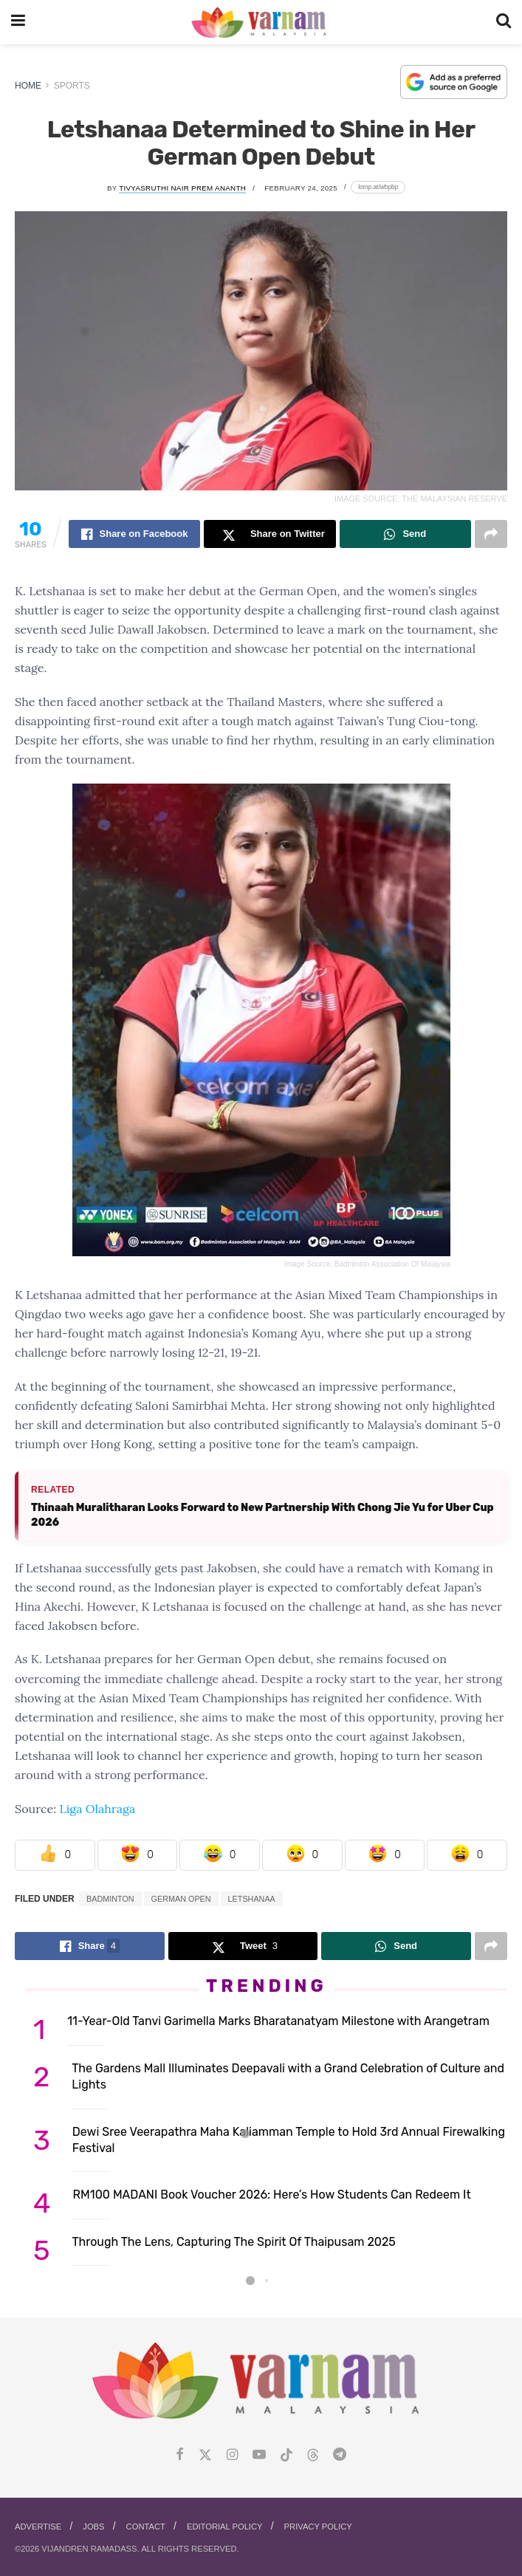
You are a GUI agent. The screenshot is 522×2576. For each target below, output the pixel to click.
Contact (145, 2526)
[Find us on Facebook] (180, 2455)
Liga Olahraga (97, 1808)
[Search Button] (503, 22)
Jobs (93, 2526)
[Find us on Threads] (313, 2455)
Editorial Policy (225, 2526)
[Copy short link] (378, 187)
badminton (110, 1898)
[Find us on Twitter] (205, 2455)
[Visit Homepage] (260, 22)
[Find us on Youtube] (259, 2455)
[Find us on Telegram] (339, 2455)
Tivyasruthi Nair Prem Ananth (182, 188)
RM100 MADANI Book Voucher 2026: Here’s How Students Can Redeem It (272, 2195)
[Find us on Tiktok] (286, 2455)
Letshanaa (251, 1898)
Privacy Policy (318, 2526)
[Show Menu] (18, 22)
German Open (181, 1898)
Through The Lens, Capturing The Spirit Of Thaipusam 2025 (234, 2242)
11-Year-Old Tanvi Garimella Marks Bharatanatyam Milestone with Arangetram (278, 2021)
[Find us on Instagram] (232, 2455)
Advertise (38, 2526)
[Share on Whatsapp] (405, 534)
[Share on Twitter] (269, 534)
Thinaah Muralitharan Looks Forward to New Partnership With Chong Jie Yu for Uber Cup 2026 (262, 1515)
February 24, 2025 (300, 188)
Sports (72, 85)
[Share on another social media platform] (491, 534)
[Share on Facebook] (134, 534)
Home (28, 85)
